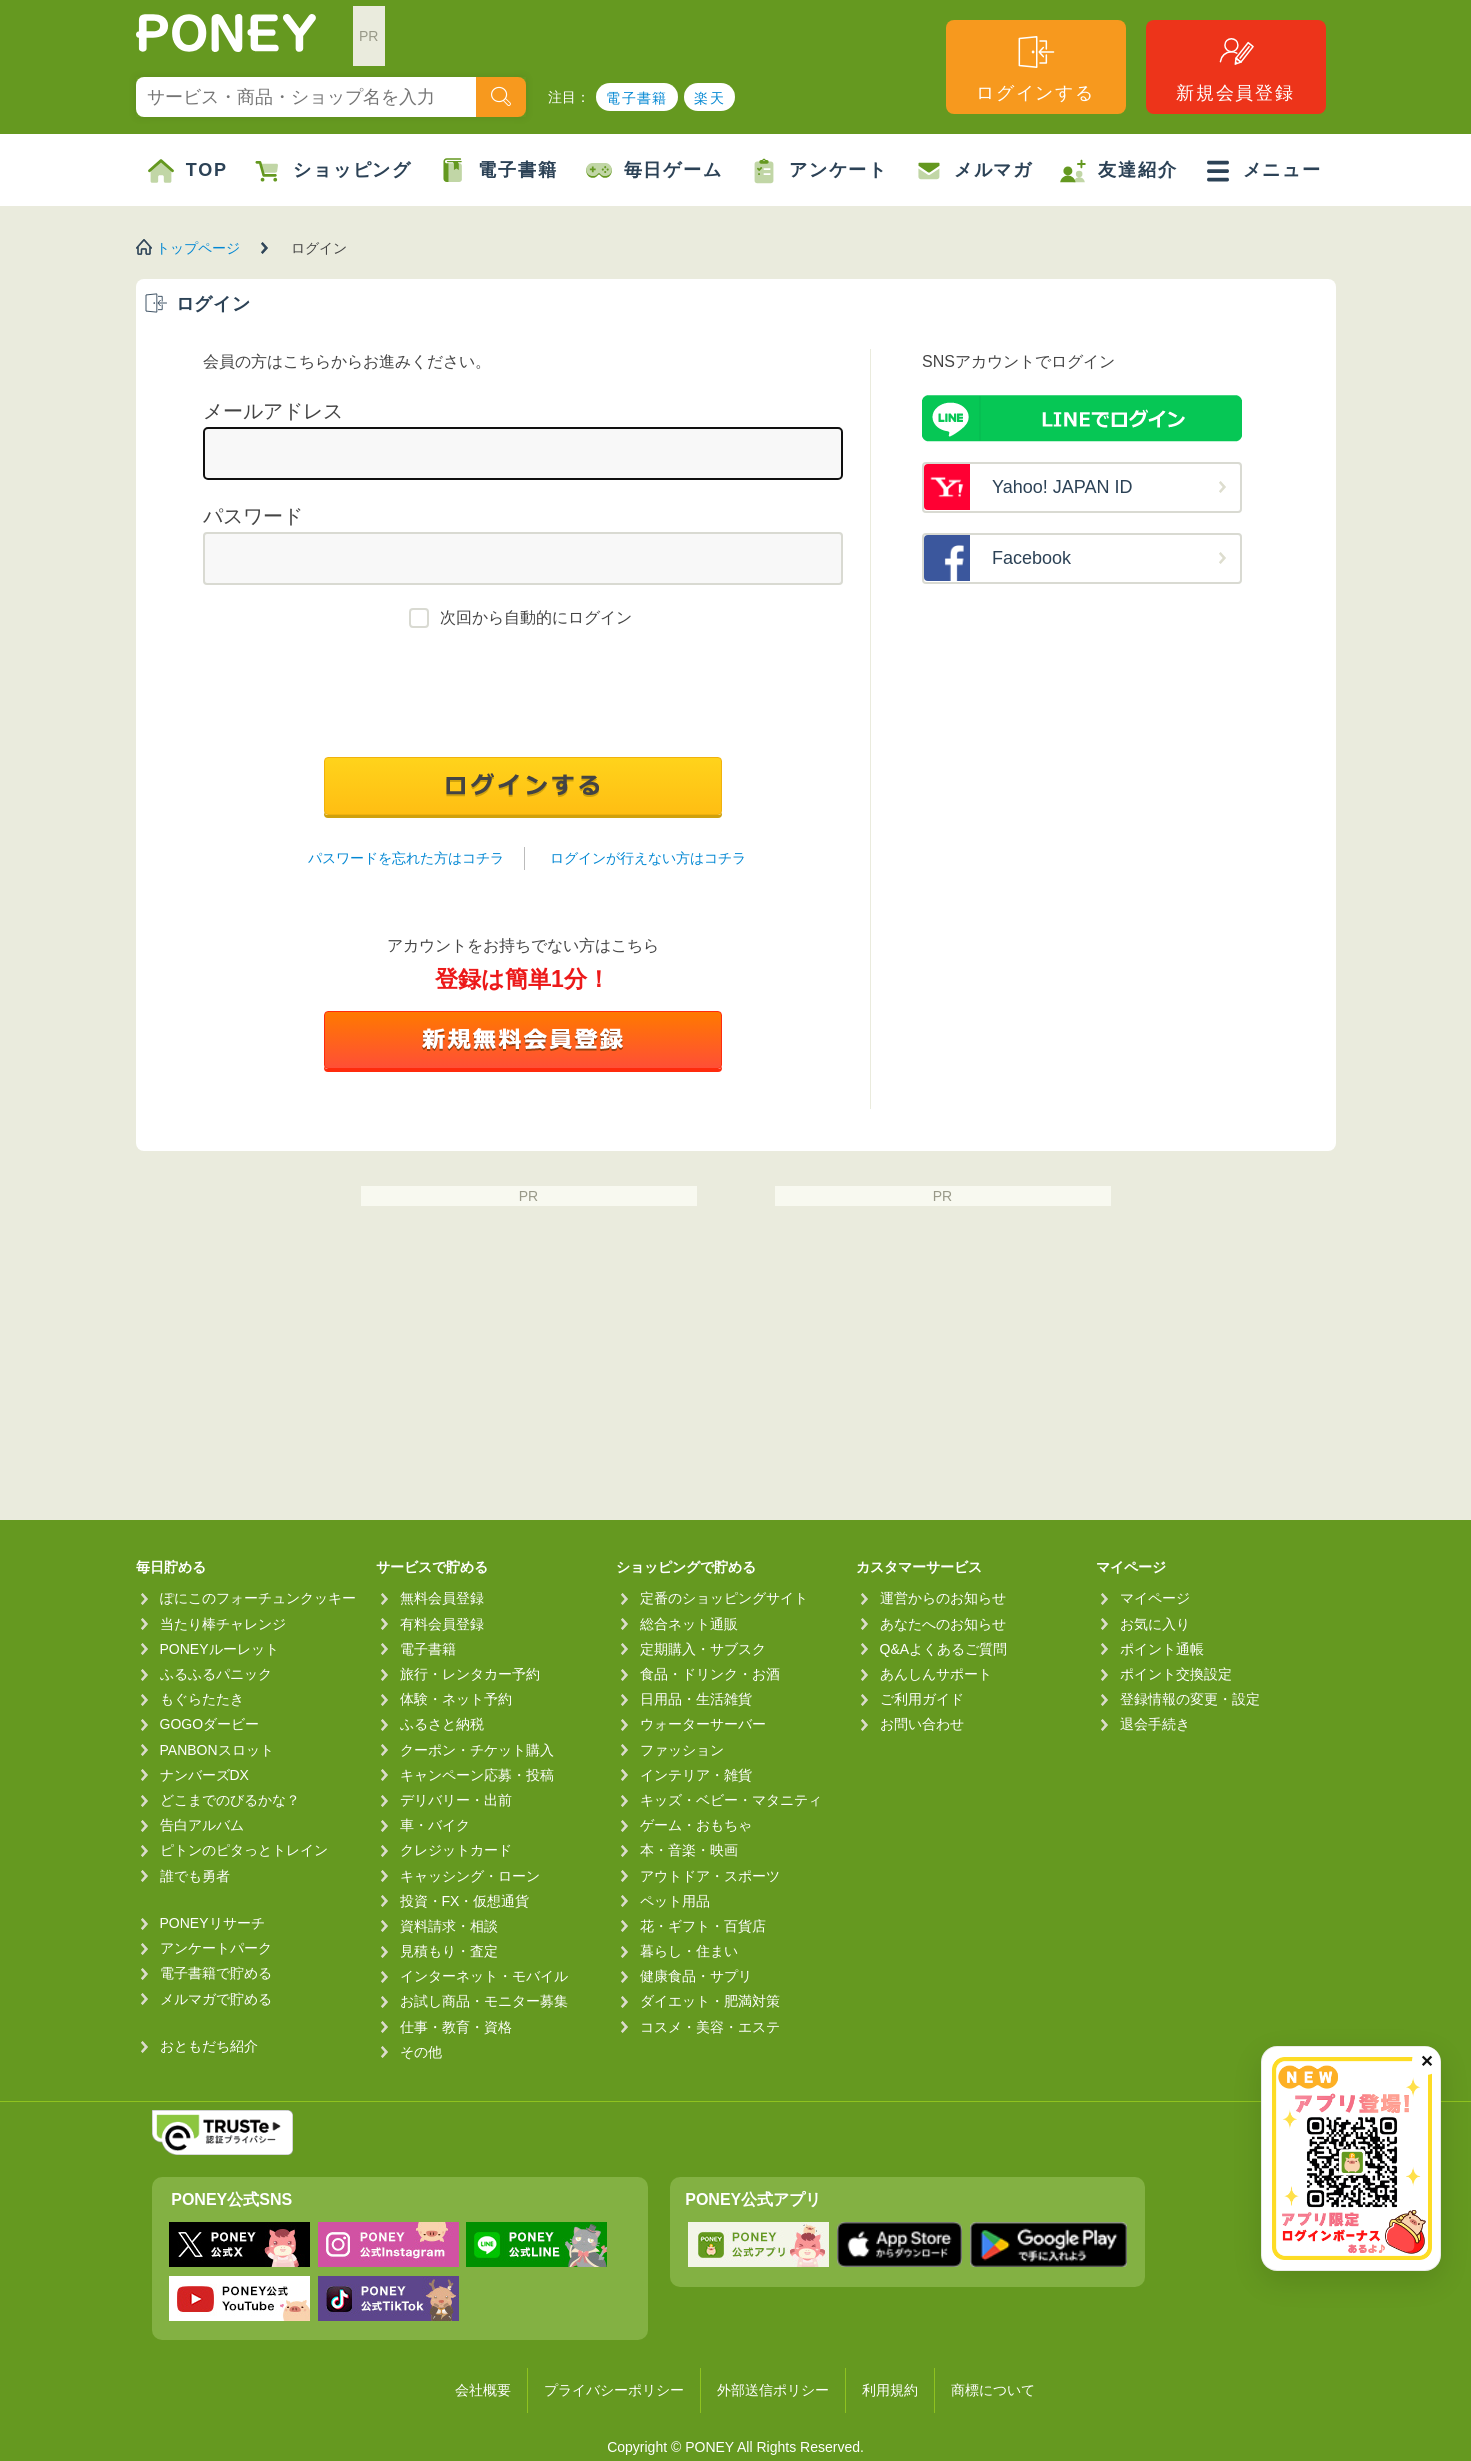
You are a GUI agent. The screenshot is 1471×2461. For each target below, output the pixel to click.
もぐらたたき (202, 1699)
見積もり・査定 (449, 1951)
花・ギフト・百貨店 (703, 1926)
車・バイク (435, 1825)
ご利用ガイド (922, 1699)
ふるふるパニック (216, 1674)
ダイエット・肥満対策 (710, 2001)
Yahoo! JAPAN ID (1062, 487)
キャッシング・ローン (470, 1876)
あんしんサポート (936, 1674)
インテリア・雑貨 (696, 1775)
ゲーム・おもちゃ (696, 1825)
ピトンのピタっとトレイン (244, 1850)
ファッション (682, 1750)
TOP (188, 171)
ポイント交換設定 (1176, 1674)
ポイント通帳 (1162, 1649)
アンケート (819, 171)
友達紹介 (1118, 171)
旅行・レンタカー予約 (470, 1674)
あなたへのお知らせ (943, 1624)
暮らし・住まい (689, 1951)
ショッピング (333, 171)
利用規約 (890, 2390)
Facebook (1031, 558)
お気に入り (1155, 1624)
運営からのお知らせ (943, 1598)
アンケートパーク (216, 1948)
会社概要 (483, 2390)
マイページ (1155, 1598)
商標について (993, 2390)
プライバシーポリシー (614, 2390)
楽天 (709, 98)
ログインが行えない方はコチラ (648, 858)
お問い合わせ (922, 1724)
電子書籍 (637, 98)
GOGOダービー (210, 1724)
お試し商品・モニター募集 (484, 2001)
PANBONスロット (217, 1750)
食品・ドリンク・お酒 (710, 1674)
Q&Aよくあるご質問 (944, 1649)
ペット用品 (675, 1901)
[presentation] (523, 698)
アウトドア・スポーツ (710, 1876)
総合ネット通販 (689, 1624)
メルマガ (974, 171)
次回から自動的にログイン (536, 617)
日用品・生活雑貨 (696, 1699)
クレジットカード (456, 1850)
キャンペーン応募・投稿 (477, 1775)
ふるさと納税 (442, 1724)
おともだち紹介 (209, 2046)
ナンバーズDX (204, 1775)
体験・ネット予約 (456, 1699)
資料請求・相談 (449, 1926)
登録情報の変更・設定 (1190, 1699)
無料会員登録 (442, 1598)
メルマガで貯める (216, 1999)
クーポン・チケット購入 (477, 1750)
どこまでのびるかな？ (230, 1800)
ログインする (1035, 67)
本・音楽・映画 (689, 1850)
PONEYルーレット (219, 1649)
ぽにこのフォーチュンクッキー (258, 1598)
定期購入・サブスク (703, 1649)
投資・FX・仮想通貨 (465, 1901)
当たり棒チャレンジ (223, 1624)
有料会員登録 (442, 1624)
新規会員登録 (1235, 67)
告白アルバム (202, 1825)
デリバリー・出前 (456, 1800)
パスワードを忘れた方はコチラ (406, 858)
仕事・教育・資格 (456, 2027)
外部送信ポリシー (773, 2390)
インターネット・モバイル (484, 1976)
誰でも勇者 (195, 1876)
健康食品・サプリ (696, 1976)
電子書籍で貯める (216, 1973)
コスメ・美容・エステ (710, 2027)
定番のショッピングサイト (724, 1598)
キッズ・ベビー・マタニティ (731, 1800)
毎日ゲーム (654, 171)
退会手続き (1155, 1724)
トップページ (198, 248)
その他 (421, 2052)
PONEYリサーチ (212, 1923)
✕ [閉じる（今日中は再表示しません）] (1426, 2061)
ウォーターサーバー (703, 1724)
